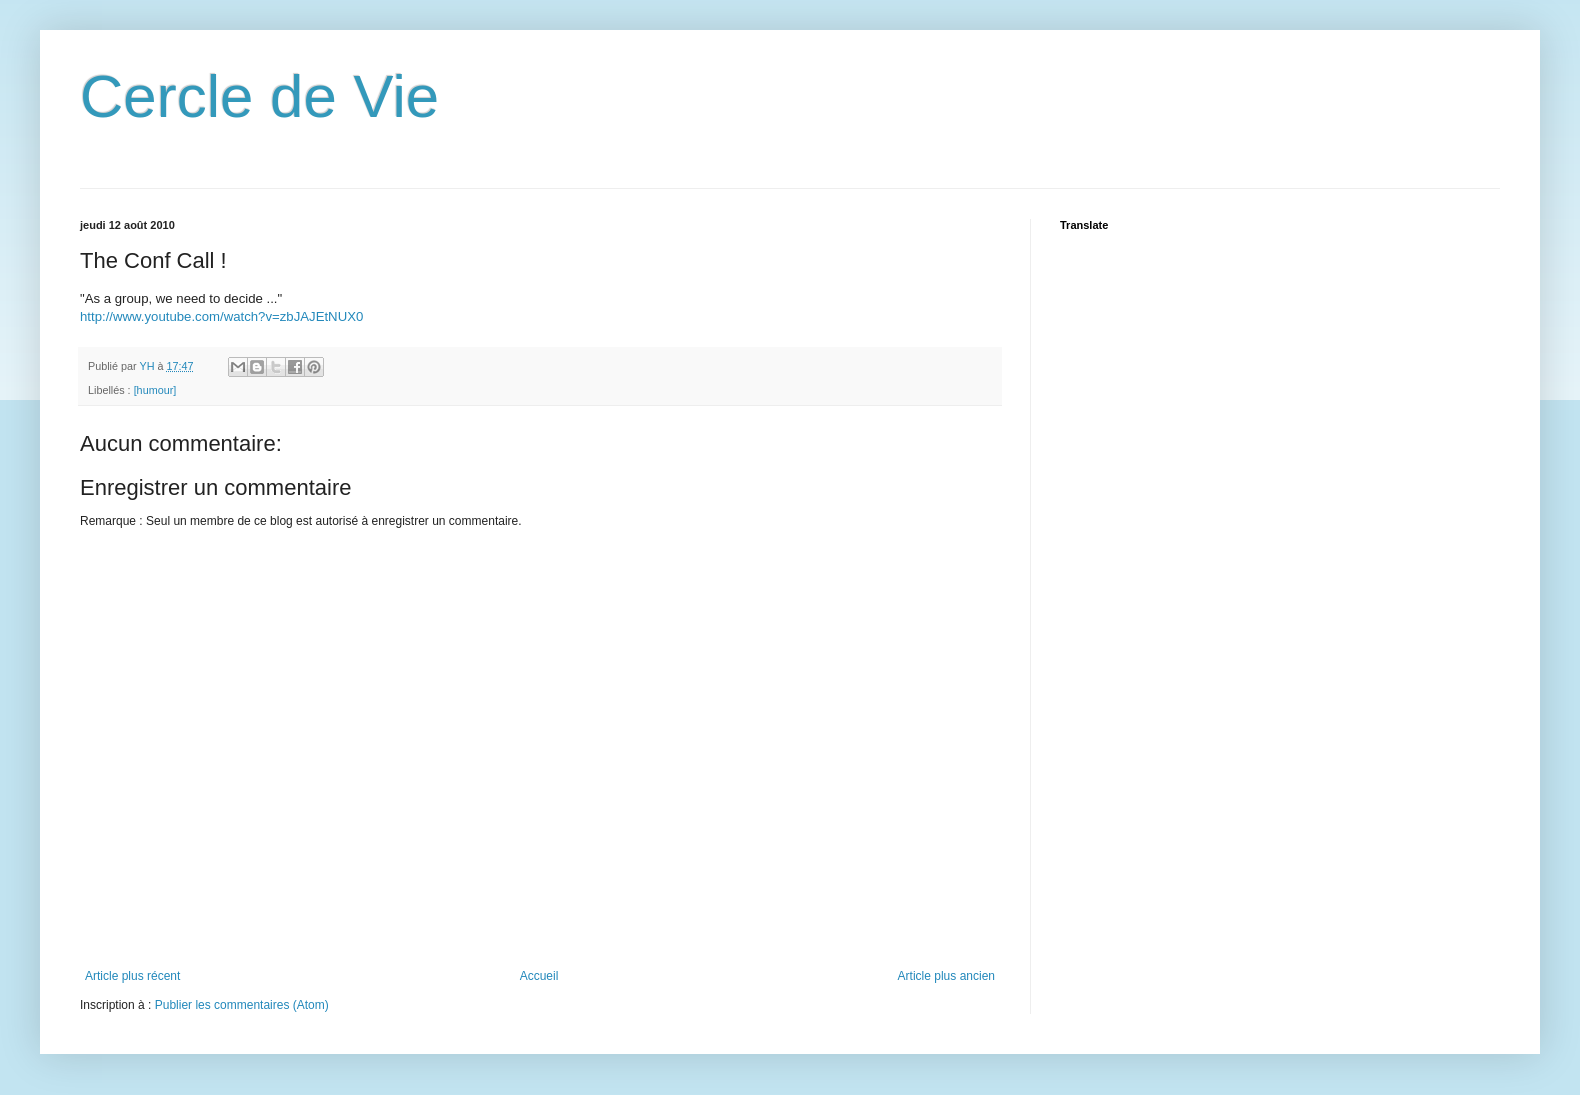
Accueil (539, 976)
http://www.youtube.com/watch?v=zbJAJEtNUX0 (221, 316)
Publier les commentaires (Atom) (242, 1005)
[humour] (155, 390)
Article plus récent (132, 976)
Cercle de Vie (259, 96)
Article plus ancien (946, 976)
